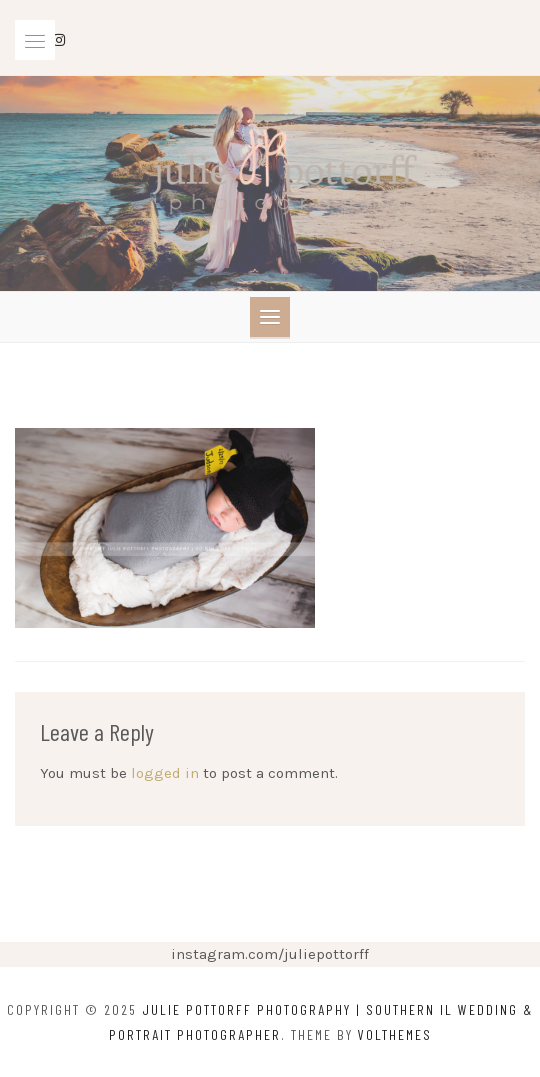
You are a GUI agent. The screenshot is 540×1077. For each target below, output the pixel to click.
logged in (165, 773)
